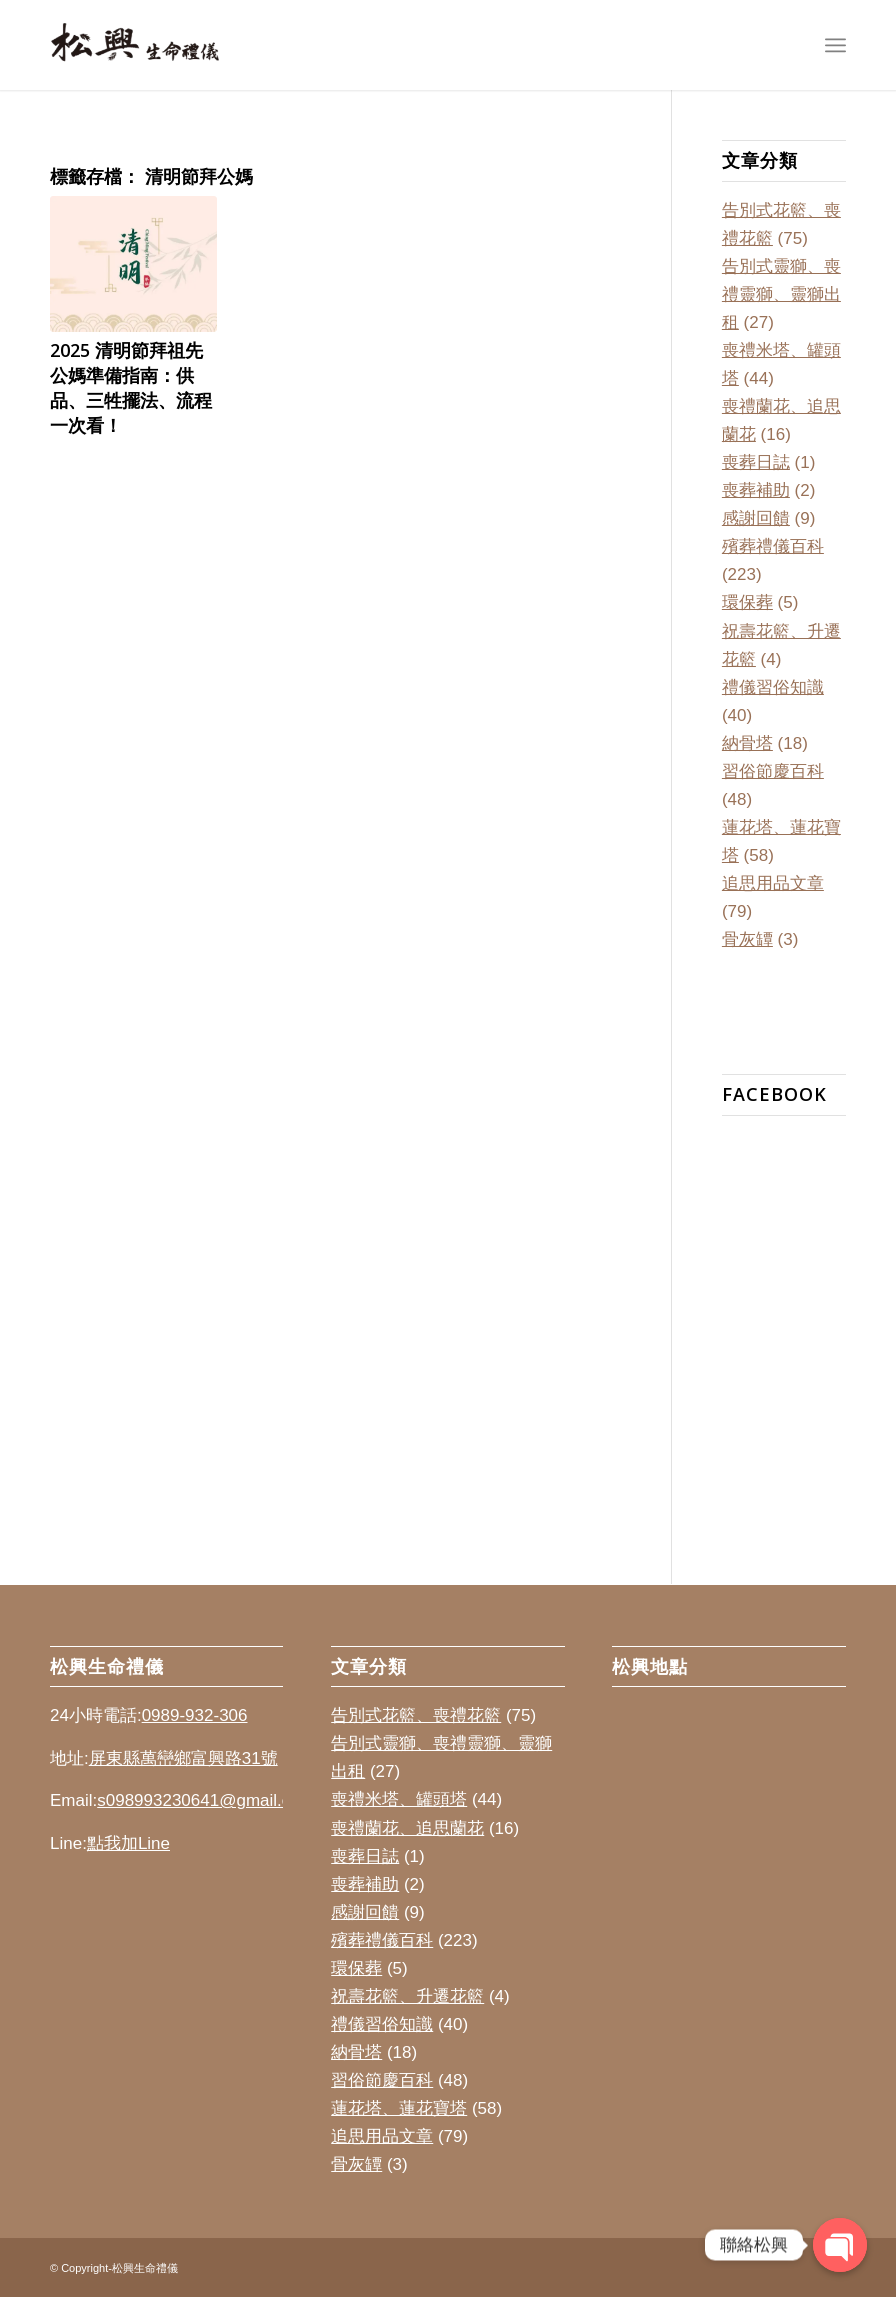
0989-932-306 (195, 1715)
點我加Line (128, 1843)
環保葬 (747, 602)
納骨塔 (747, 743)
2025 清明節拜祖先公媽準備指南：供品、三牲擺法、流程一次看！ (131, 388)
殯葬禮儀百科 (773, 546)
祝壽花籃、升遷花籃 (407, 1996)
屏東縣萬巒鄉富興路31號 (183, 1758)
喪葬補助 (756, 490)
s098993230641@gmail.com (205, 1800)
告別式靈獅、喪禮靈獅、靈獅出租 (781, 294)
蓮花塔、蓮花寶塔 (399, 2108)
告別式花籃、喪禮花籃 (416, 1715)
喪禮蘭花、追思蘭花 (407, 1828)
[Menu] (835, 45)
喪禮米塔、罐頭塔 (399, 1799)
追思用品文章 (773, 883)
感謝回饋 (756, 518)
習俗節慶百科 (773, 771)
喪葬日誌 (756, 462)
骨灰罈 (747, 939)
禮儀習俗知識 (773, 687)
